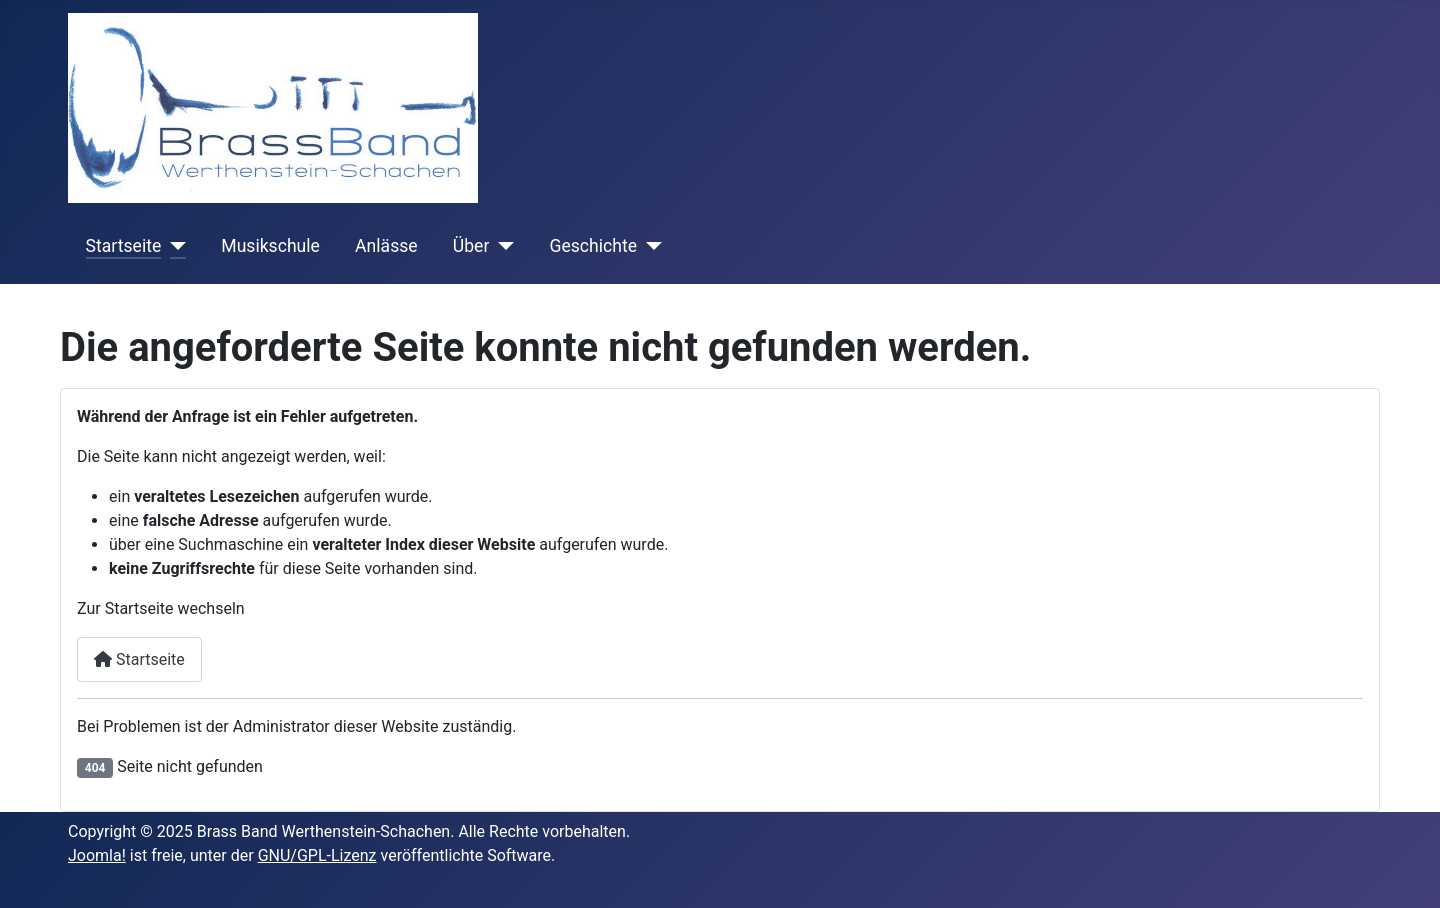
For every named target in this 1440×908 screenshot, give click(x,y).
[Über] (501, 246)
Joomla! (97, 855)
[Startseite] (173, 246)
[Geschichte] (649, 246)
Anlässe (386, 246)
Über (471, 246)
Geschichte (593, 246)
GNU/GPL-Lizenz (317, 855)
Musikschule (270, 246)
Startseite (124, 246)
